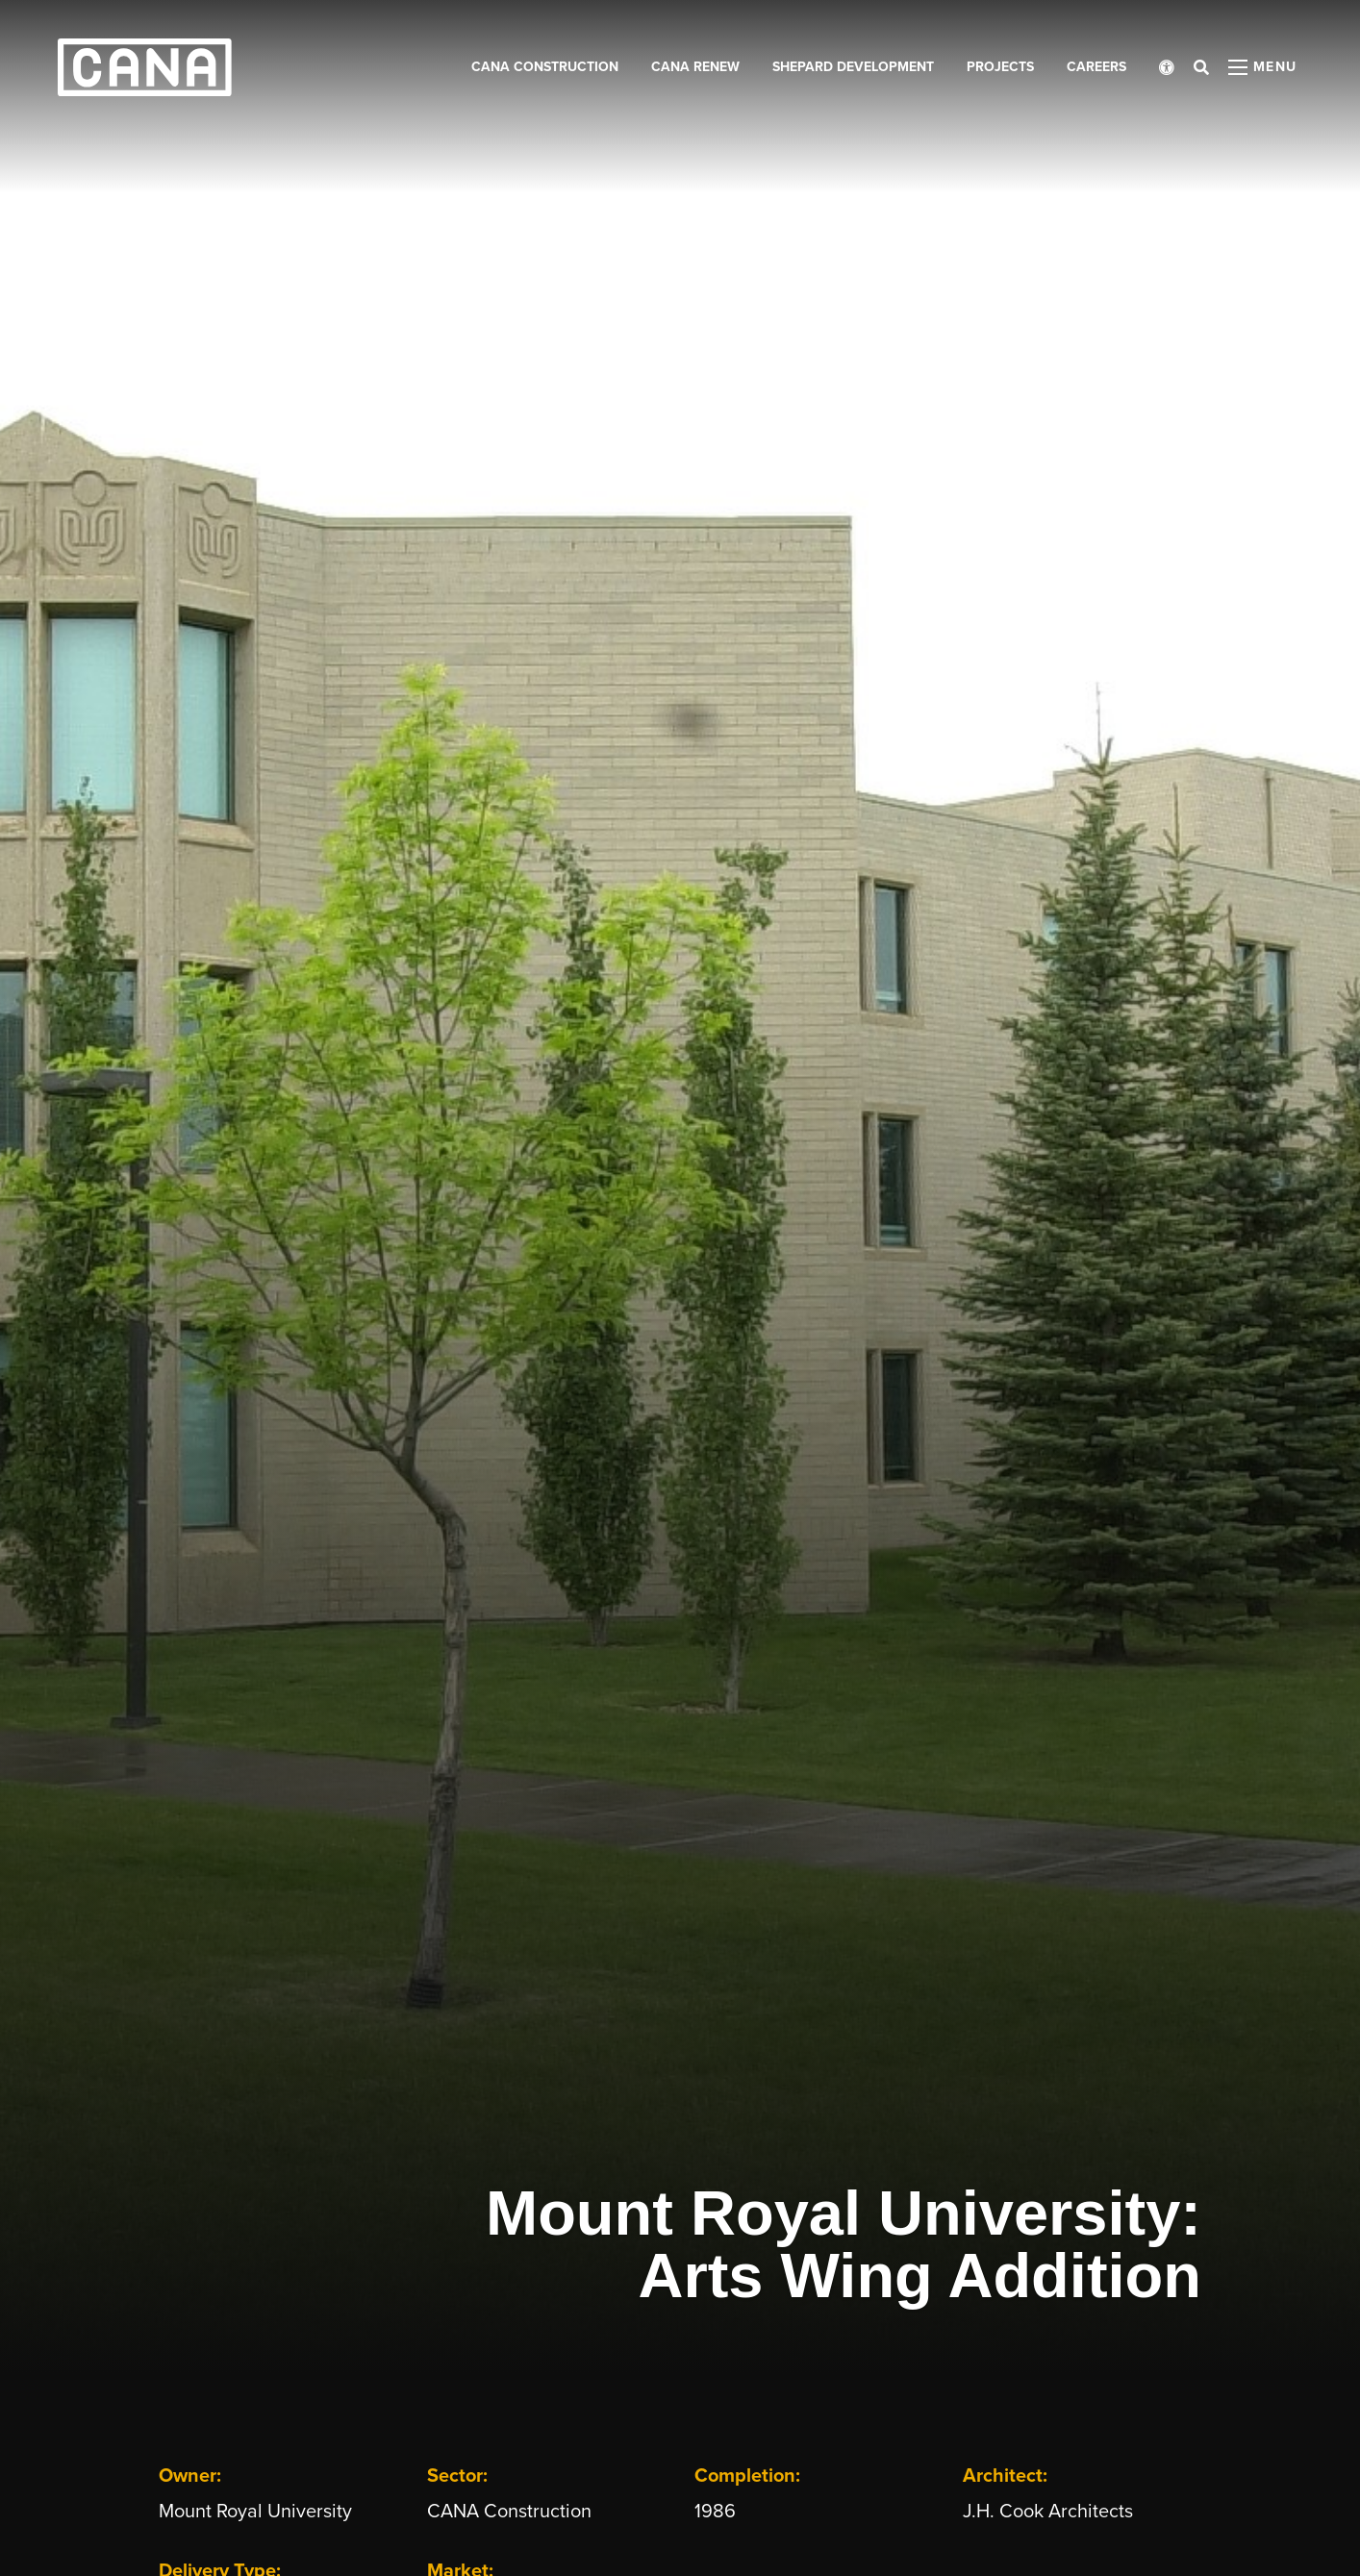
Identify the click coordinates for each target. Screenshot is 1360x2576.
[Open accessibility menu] (1166, 67)
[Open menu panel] (1262, 67)
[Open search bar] (1201, 67)
